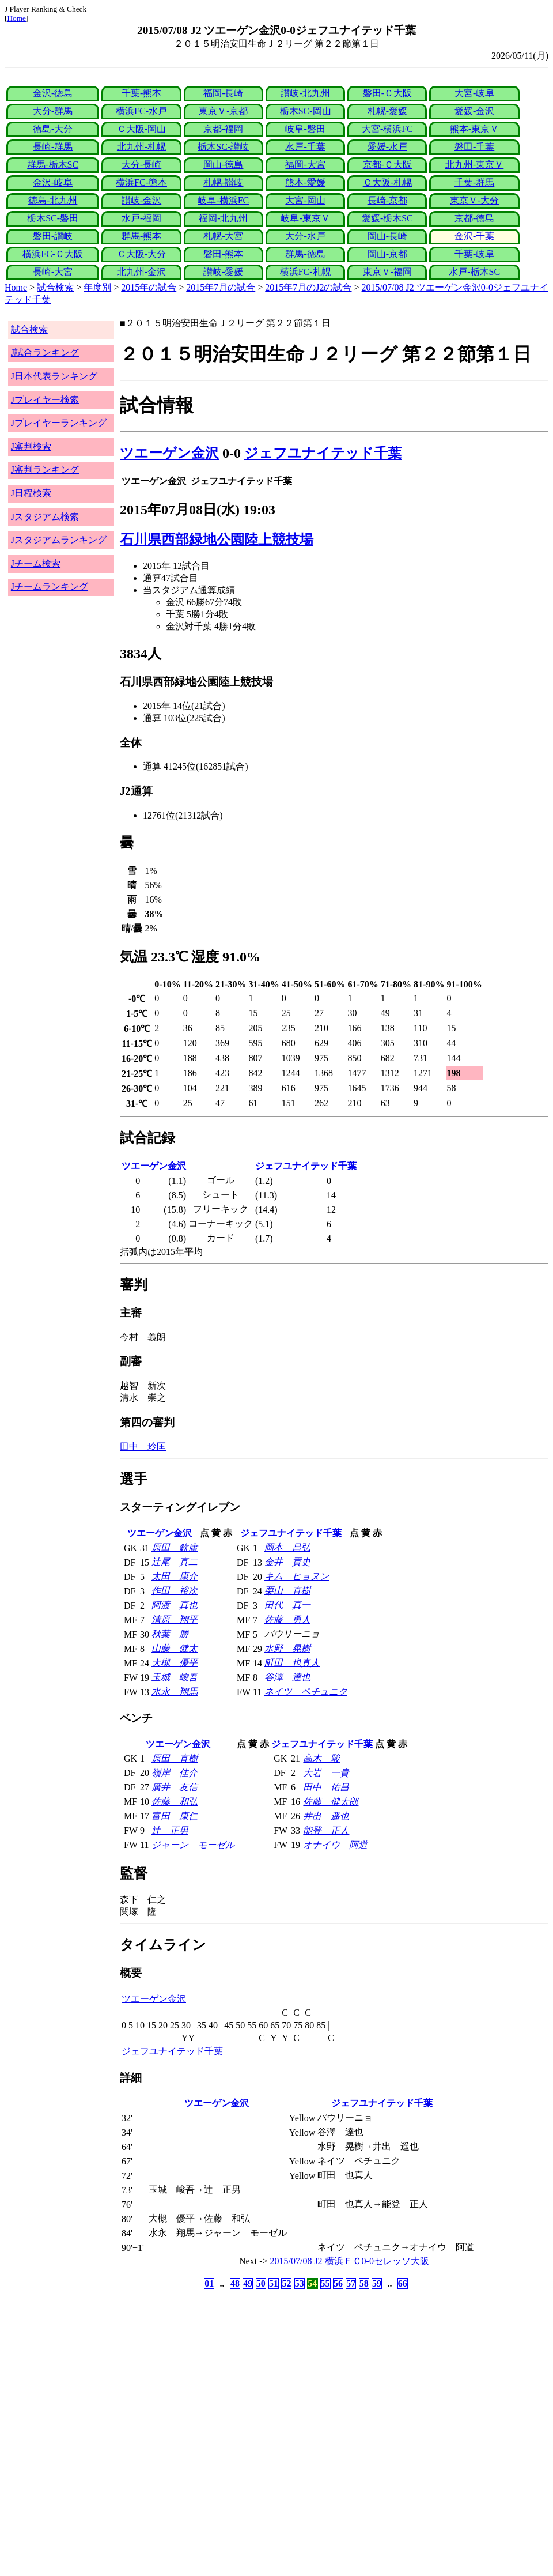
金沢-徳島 (53, 93)
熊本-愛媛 (305, 182)
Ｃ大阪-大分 (141, 254)
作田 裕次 (174, 1591)
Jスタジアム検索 (45, 517)
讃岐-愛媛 (223, 272)
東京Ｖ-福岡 (387, 272)
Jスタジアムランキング (59, 540)
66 (402, 2283)
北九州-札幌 (141, 147)
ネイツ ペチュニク (305, 1691)
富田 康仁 (174, 1816)
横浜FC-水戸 (141, 111)
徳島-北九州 (52, 200)
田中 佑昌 (326, 1787)
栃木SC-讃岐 (223, 147)
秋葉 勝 (169, 1634)
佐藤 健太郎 (330, 1801)
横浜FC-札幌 (305, 272)
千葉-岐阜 (474, 254)
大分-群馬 (53, 111)
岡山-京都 (387, 254)
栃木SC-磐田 (52, 218)
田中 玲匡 (143, 1446)
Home (16, 18)
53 (299, 2283)
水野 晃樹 (287, 1648)
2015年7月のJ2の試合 (308, 287)
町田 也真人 (292, 1663)
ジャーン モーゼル (192, 1845)
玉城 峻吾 (174, 1677)
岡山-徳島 (223, 164)
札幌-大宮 (223, 236)
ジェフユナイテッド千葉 (323, 453)
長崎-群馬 (53, 147)
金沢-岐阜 (53, 182)
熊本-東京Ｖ (474, 129)
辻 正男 (169, 1830)
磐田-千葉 (474, 147)
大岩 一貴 (326, 1773)
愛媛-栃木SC (387, 218)
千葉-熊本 (141, 93)
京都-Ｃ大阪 (387, 164)
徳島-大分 (53, 129)
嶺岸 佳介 (174, 1773)
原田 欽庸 (174, 1547)
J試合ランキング (45, 352)
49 (247, 2283)
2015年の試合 (148, 287)
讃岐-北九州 (305, 93)
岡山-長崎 (387, 236)
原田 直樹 (174, 1758)
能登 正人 (326, 1830)
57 (350, 2283)
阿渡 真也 (174, 1605)
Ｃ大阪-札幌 (387, 182)
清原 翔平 (174, 1619)
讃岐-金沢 (141, 200)
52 (286, 2283)
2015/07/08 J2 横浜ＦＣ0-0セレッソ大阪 (349, 2261)
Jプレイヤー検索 (45, 400)
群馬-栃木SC (52, 164)
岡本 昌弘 (287, 1547)
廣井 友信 (174, 1787)
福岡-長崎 (223, 93)
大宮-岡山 (305, 200)
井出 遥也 (326, 1816)
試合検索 (55, 287)
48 (235, 2283)
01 (209, 2283)
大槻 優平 (174, 1663)
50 (261, 2283)
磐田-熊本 (223, 254)
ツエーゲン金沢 (169, 453)
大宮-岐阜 (474, 93)
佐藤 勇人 (287, 1619)
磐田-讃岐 (53, 236)
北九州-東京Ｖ (474, 164)
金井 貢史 (287, 1562)
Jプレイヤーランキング (59, 423)
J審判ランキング (45, 469)
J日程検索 (31, 493)
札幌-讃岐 (223, 182)
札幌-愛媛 (387, 111)
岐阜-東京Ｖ (305, 218)
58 (364, 2283)
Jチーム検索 (35, 563)
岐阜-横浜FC (223, 200)
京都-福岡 (223, 129)
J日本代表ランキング (54, 376)
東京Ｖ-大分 (474, 200)
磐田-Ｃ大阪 (387, 93)
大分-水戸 (305, 236)
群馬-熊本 (141, 236)
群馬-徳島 (305, 254)
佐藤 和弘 (174, 1801)
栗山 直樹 (287, 1591)
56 (338, 2283)
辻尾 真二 (174, 1562)
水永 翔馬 (174, 1691)
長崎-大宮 (53, 272)
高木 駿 (321, 1758)
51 (273, 2283)
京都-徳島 (474, 218)
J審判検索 (31, 446)
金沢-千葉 (474, 236)
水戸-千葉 (305, 147)
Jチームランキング (49, 586)
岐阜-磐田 (305, 129)
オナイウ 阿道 (335, 1845)
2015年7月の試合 (220, 287)
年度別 (97, 287)
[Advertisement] (221, 2382)
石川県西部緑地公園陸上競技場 (216, 539)
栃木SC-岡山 (305, 111)
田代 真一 (287, 1605)
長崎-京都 (387, 200)
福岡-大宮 (305, 164)
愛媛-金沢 (474, 111)
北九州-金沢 (141, 272)
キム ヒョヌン (296, 1576)
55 (325, 2283)
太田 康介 (174, 1576)
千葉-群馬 (474, 182)
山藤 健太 (174, 1648)
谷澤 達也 (287, 1677)
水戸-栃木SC (474, 272)
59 (376, 2283)
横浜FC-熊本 (141, 182)
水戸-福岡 (141, 218)
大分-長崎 (141, 164)
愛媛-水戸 (387, 147)
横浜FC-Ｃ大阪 (52, 254)
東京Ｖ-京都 (223, 111)
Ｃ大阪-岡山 (141, 129)
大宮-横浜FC (387, 129)
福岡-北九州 (223, 218)
